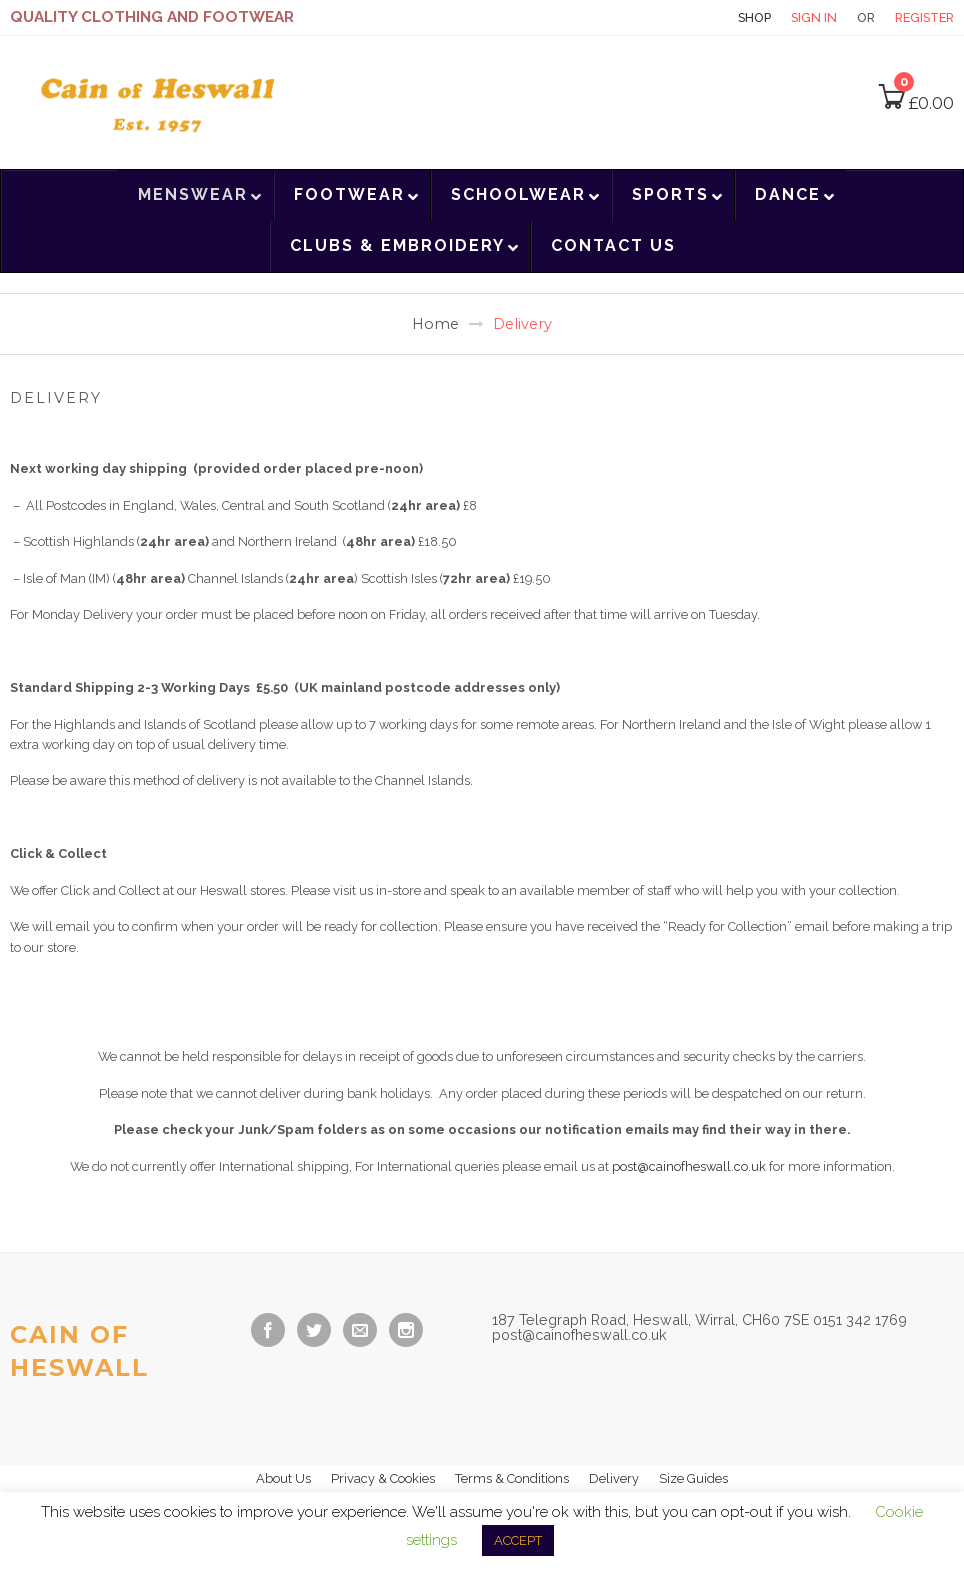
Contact (683, 17)
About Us (283, 1478)
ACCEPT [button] (518, 1540)
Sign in (814, 17)
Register (924, 17)
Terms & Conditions (512, 1478)
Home (435, 324)
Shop (754, 17)
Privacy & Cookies (383, 1478)
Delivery (614, 1478)
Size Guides (693, 1478)
